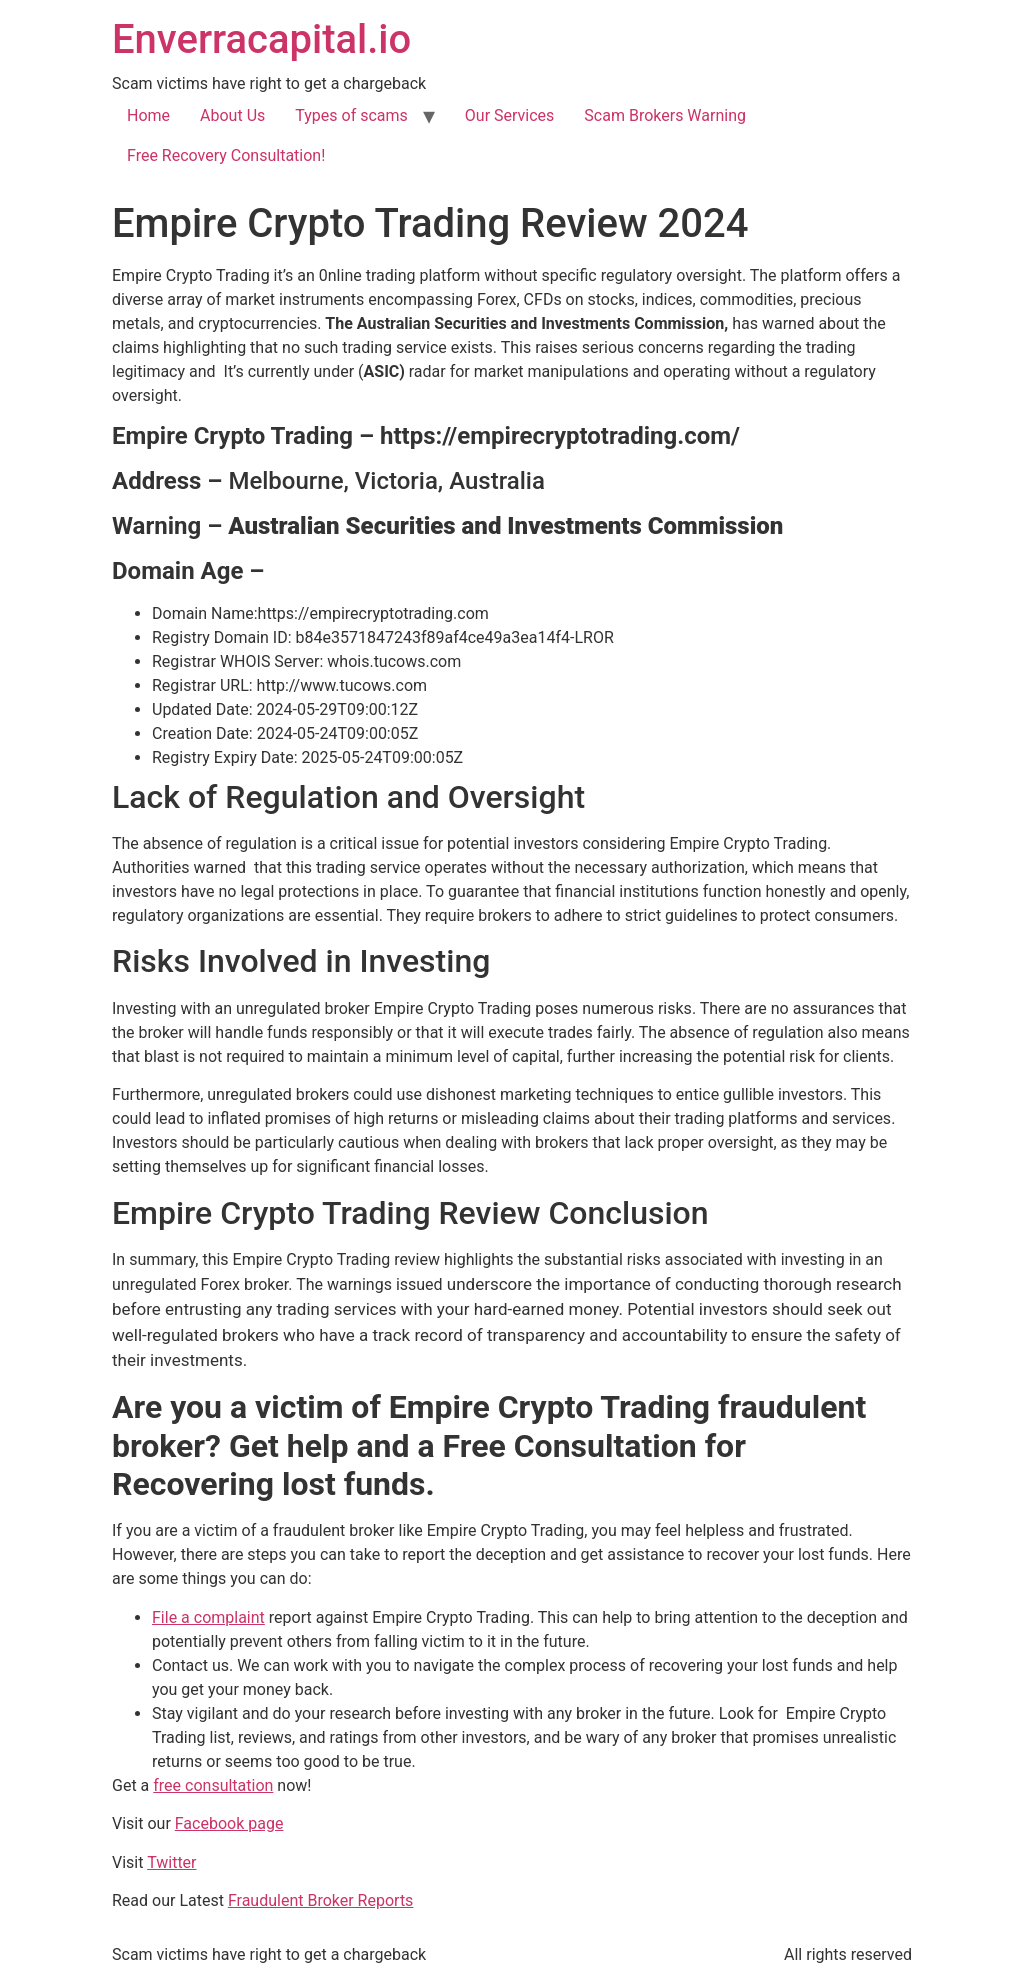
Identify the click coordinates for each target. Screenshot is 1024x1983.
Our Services (510, 115)
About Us (232, 115)
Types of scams (351, 115)
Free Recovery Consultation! (226, 155)
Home (148, 115)
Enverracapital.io (261, 39)
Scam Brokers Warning (665, 115)
